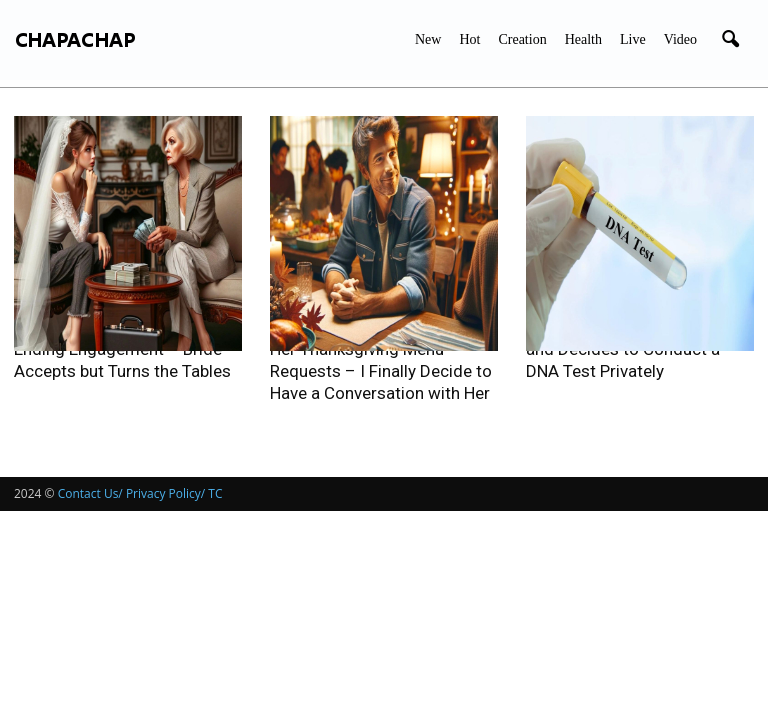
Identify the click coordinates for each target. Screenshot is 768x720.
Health (583, 39)
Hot (469, 39)
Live (633, 39)
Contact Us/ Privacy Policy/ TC (140, 493)
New (428, 39)
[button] (730, 40)
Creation (522, 39)
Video (680, 39)
